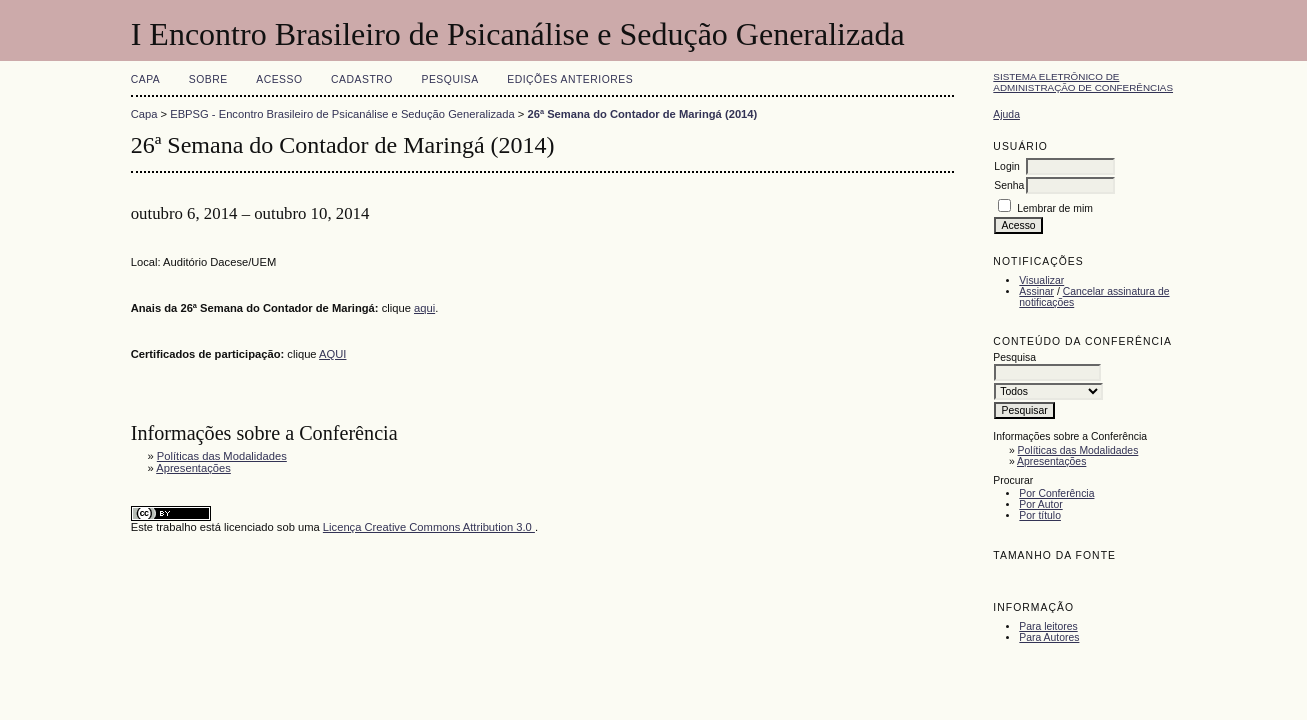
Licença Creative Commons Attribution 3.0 (429, 527)
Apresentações (1051, 461)
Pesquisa (449, 79)
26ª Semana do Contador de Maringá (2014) (642, 114)
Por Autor (1040, 504)
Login (1006, 166)
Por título (1040, 515)
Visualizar (1041, 280)
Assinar (1036, 291)
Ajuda (1006, 114)
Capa (146, 79)
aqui (424, 308)
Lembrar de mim (1055, 208)
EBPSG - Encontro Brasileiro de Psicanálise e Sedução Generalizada (342, 114)
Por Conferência (1056, 493)
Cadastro (362, 79)
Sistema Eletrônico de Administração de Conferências (1083, 82)
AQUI (332, 354)
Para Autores (1049, 637)
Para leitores (1048, 626)
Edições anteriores (570, 79)
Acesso (279, 79)
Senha (1009, 185)
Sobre (208, 79)
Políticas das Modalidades (1078, 450)
